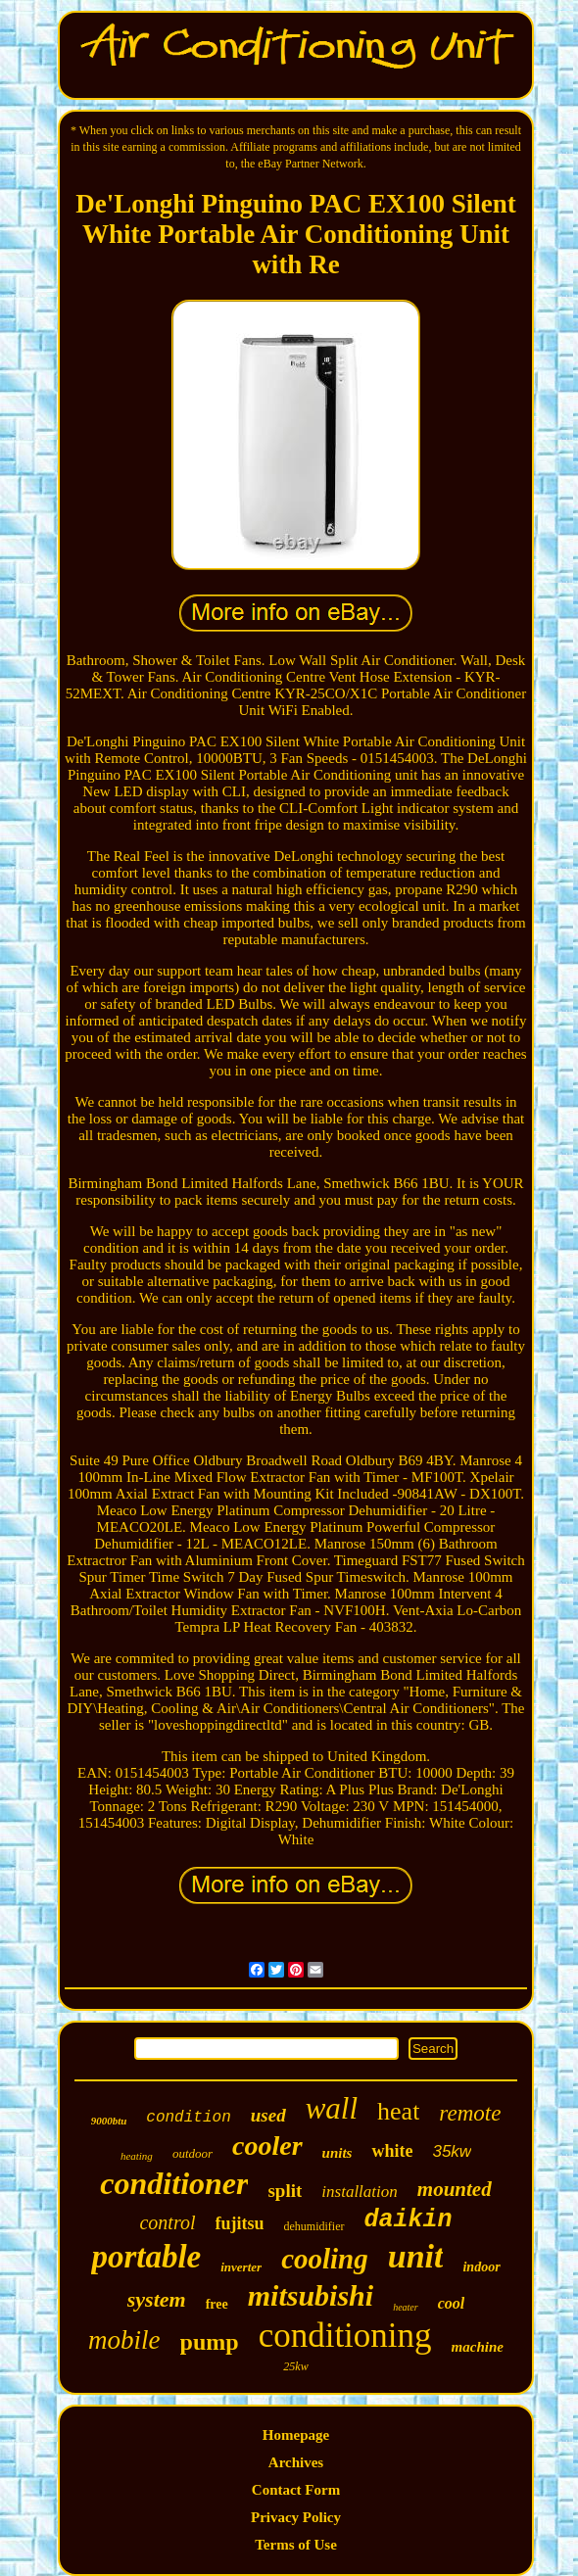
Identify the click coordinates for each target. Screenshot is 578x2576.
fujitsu (240, 2223)
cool (451, 2303)
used (268, 2115)
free (217, 2304)
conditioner (174, 2183)
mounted (454, 2189)
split (284, 2190)
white (391, 2151)
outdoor (192, 2153)
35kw (451, 2151)
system (156, 2299)
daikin (408, 2220)
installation (359, 2191)
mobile (124, 2340)
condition (188, 2117)
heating (136, 2156)
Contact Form (296, 2490)
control (167, 2222)
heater (405, 2307)
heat (398, 2111)
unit (416, 2256)
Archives (295, 2462)
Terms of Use (296, 2544)
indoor (481, 2267)
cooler (267, 2145)
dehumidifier (314, 2226)
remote (470, 2113)
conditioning (345, 2335)
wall (332, 2108)
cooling (324, 2258)
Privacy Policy (296, 2517)
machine (478, 2347)
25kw (295, 2366)
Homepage (296, 2435)
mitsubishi (310, 2295)
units (337, 2153)
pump (209, 2342)
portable (146, 2256)
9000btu (109, 2120)
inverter (241, 2267)
